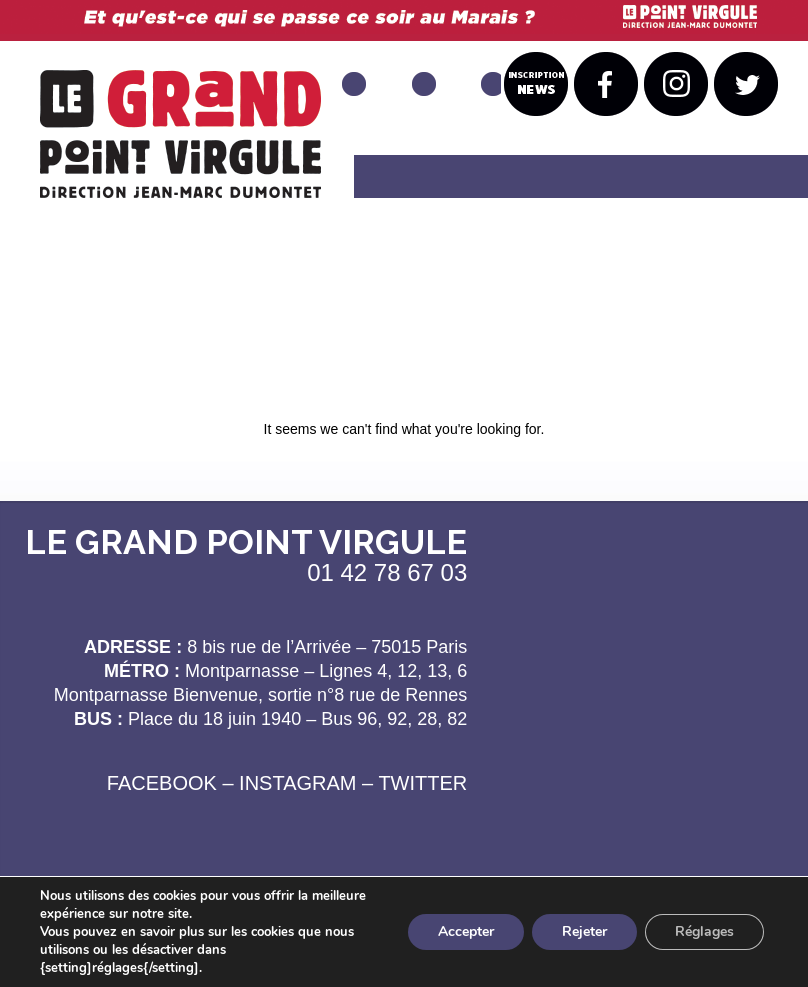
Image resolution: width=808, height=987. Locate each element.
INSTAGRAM (297, 783)
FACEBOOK (162, 783)
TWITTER (422, 783)
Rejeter (584, 931)
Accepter (466, 931)
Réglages (704, 931)
